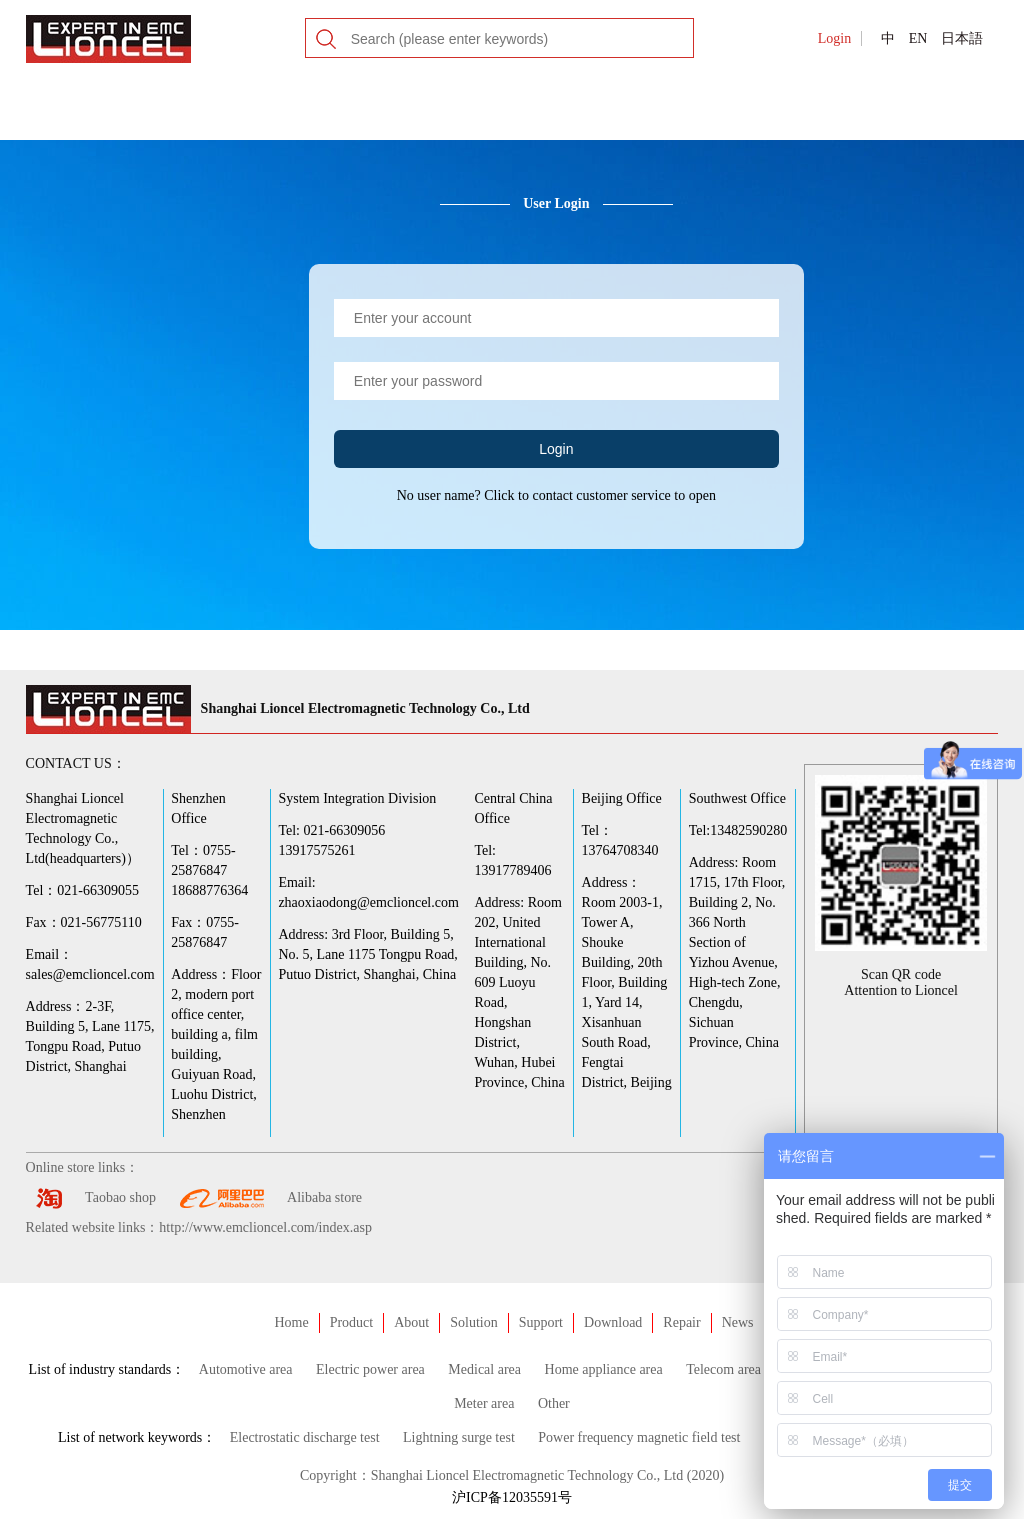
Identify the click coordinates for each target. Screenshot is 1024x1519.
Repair (681, 1322)
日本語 (962, 38)
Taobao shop (120, 1197)
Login (834, 38)
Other (554, 1403)
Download (613, 1322)
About (411, 1322)
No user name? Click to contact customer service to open (556, 495)
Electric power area (370, 1369)
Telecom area (723, 1369)
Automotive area (246, 1369)
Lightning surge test (459, 1437)
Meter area (484, 1403)
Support (541, 1322)
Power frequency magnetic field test (639, 1437)
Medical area (484, 1369)
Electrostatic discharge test (305, 1437)
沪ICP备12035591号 (512, 1497)
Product (352, 1322)
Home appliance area (604, 1369)
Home (291, 1322)
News (738, 1322)
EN (918, 38)
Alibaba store (324, 1197)
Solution (473, 1322)
